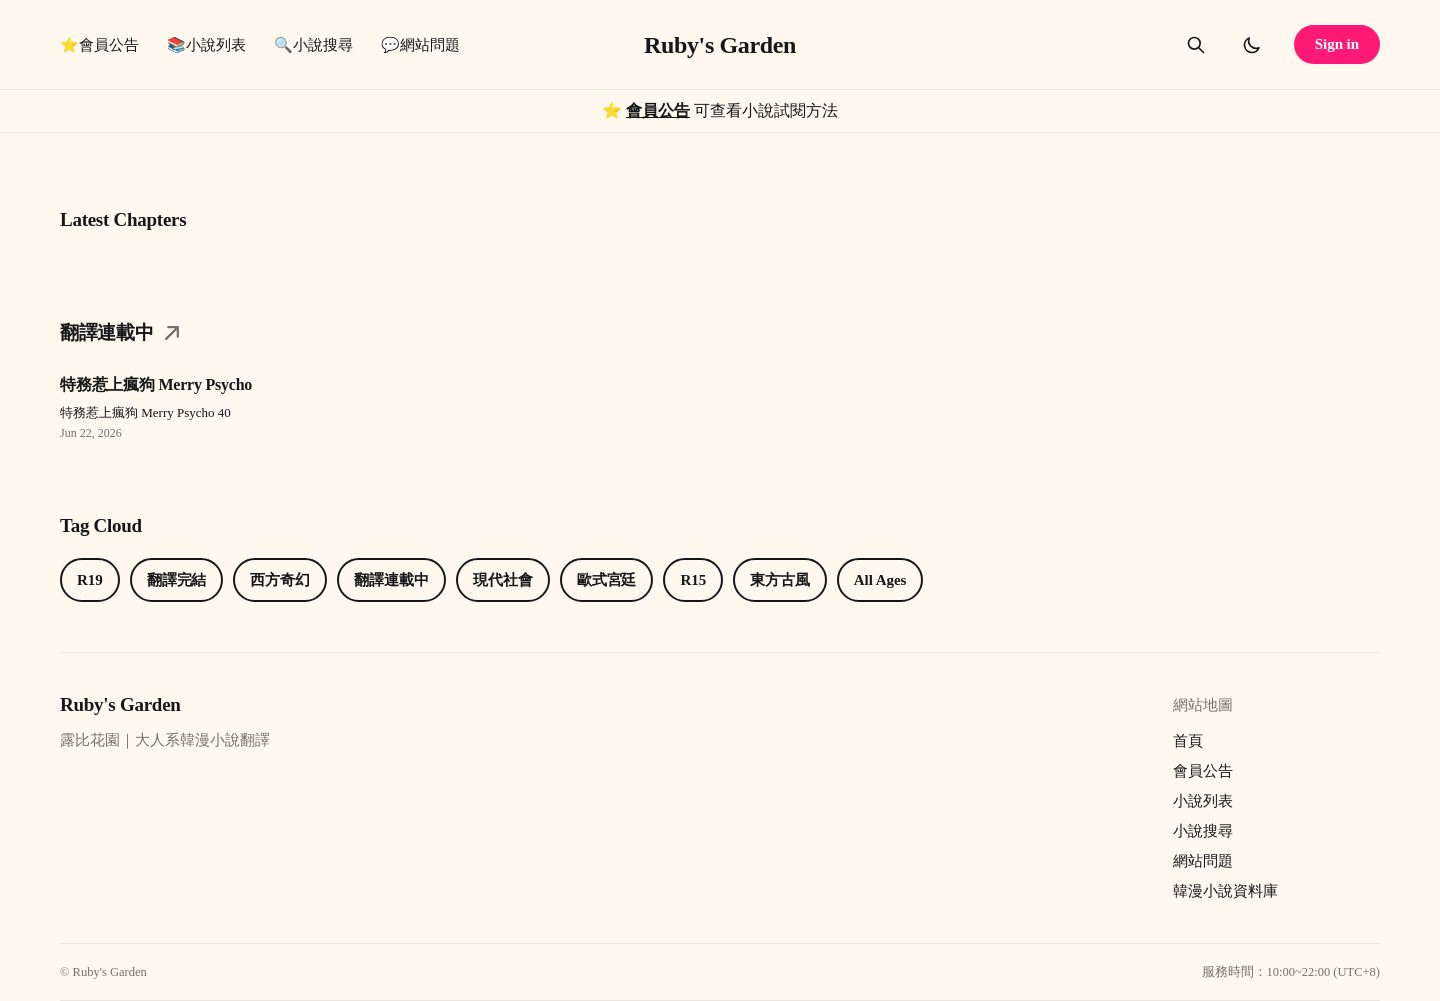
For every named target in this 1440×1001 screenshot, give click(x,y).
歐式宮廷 (607, 580)
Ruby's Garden (720, 45)
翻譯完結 (177, 580)
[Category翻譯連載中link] (720, 339)
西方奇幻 (280, 580)
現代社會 (503, 580)
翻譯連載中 (391, 580)
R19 (90, 580)
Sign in (1337, 44)
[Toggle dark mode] (1252, 45)
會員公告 (658, 110)
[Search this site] (1196, 45)
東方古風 (780, 580)
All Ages (880, 580)
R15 (693, 580)
